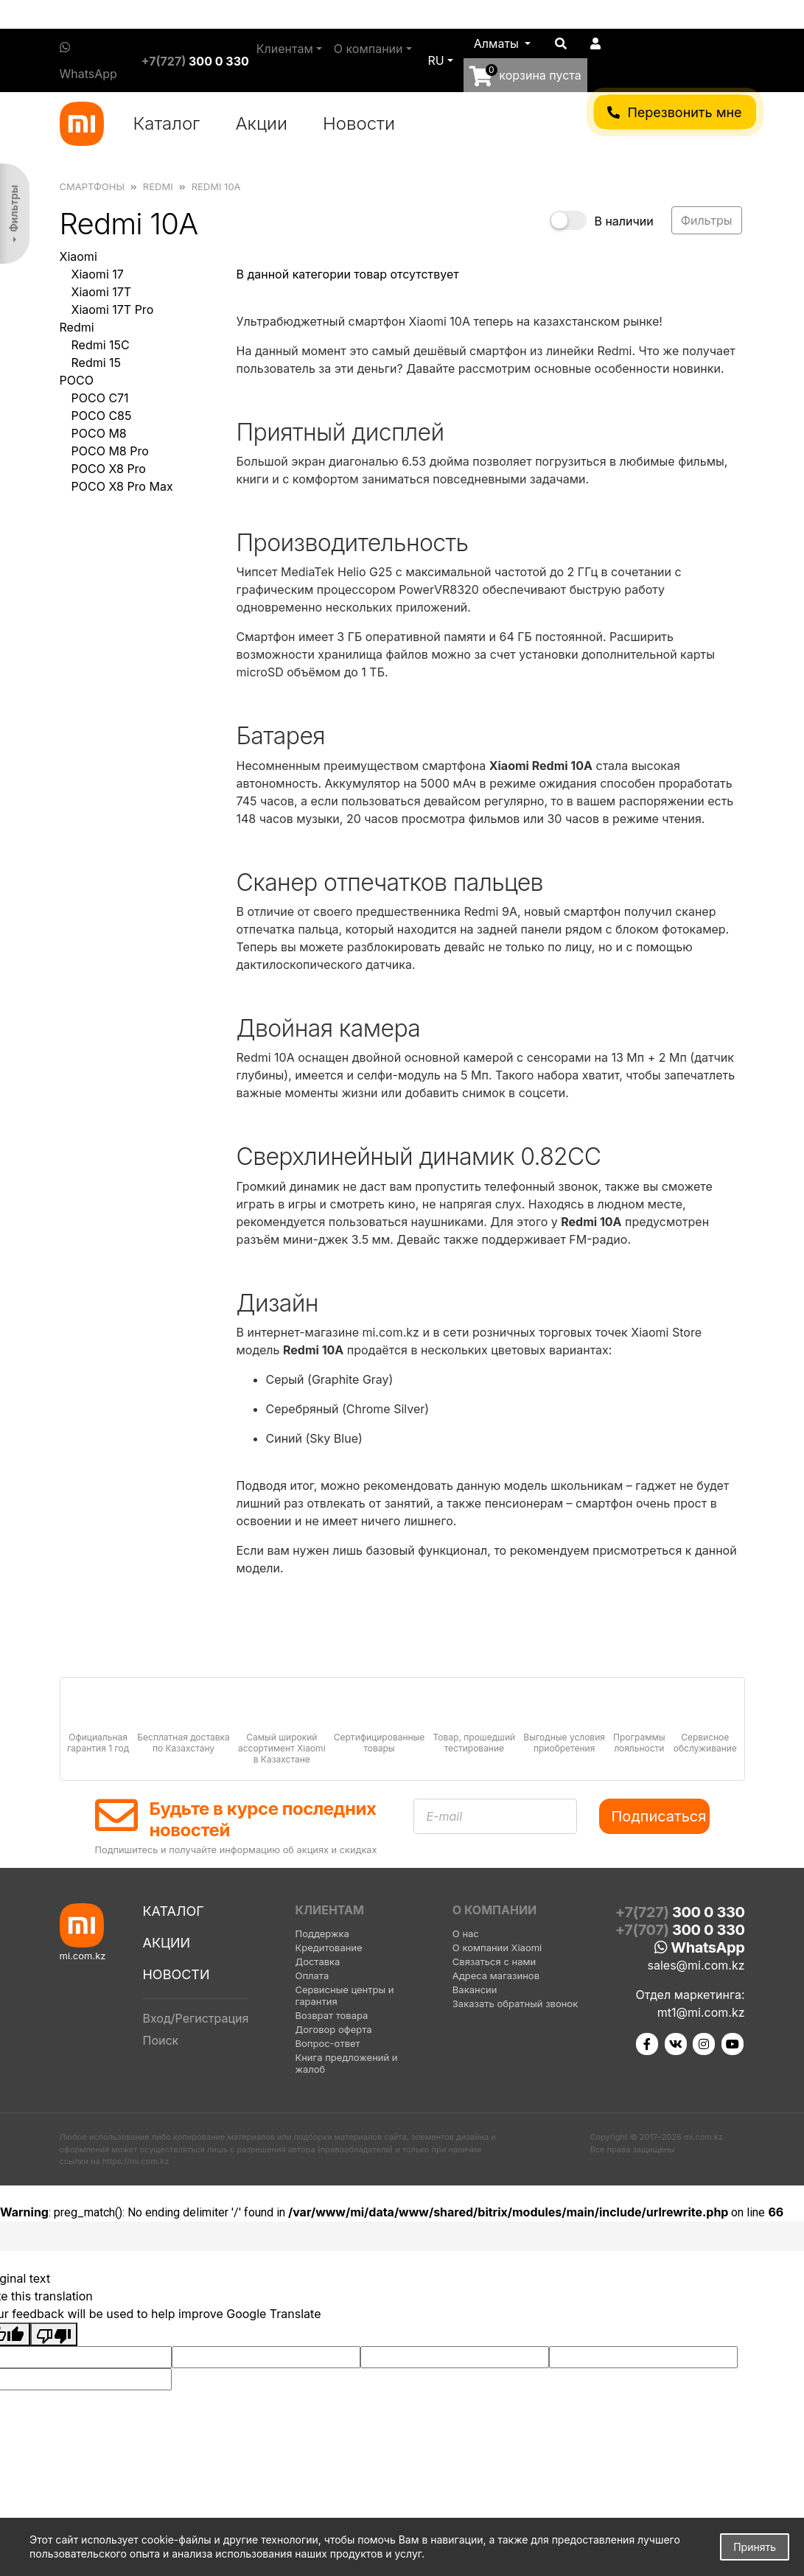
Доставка (317, 1961)
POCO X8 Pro (108, 468)
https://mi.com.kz (135, 2161)
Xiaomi (78, 256)
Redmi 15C (100, 344)
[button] (502, 43)
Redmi (77, 327)
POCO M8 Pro (110, 451)
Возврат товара (331, 2015)
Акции (261, 123)
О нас (465, 1933)
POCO (77, 380)
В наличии (623, 221)
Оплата (312, 1975)
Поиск (160, 2040)
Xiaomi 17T (101, 291)
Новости (359, 123)
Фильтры (13, 208)
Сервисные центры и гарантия (344, 1995)
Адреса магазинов (495, 1975)
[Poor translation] (53, 2334)
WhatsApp (88, 61)
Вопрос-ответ (327, 2043)
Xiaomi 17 (97, 274)
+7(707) (680, 1930)
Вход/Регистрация (195, 2018)
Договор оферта (333, 2029)
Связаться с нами (494, 1961)
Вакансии (474, 1989)
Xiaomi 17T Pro (112, 309)
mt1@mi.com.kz (701, 2012)
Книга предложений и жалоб (346, 2063)
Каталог (166, 123)
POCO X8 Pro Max (122, 486)
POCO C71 (100, 398)
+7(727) (195, 61)
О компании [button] (368, 48)
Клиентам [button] (284, 48)
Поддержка (322, 1933)
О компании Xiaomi (497, 1947)
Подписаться (659, 1816)
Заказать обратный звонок (515, 2003)
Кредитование (328, 1947)
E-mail (445, 1816)
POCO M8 (99, 433)
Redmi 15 (96, 362)
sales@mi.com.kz (696, 1965)
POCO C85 (101, 415)
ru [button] (436, 60)
